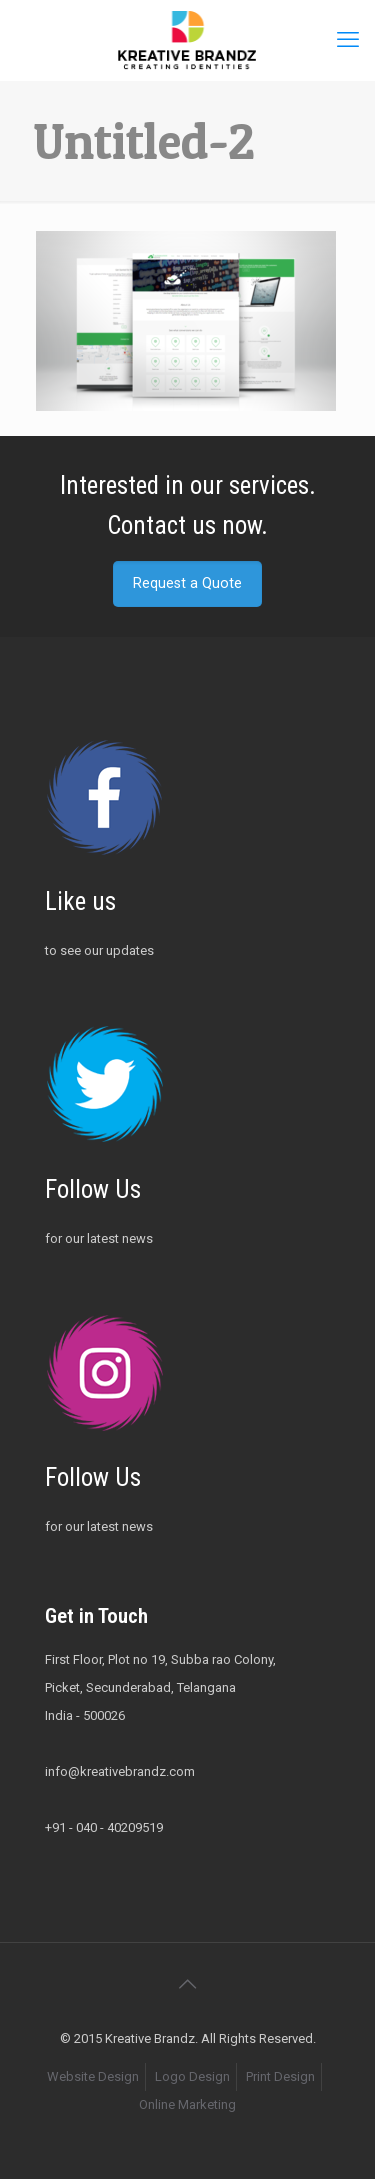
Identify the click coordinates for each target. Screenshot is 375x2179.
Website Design (93, 2076)
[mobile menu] (348, 40)
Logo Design (192, 2076)
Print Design (280, 2076)
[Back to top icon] (188, 1984)
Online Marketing (187, 2104)
